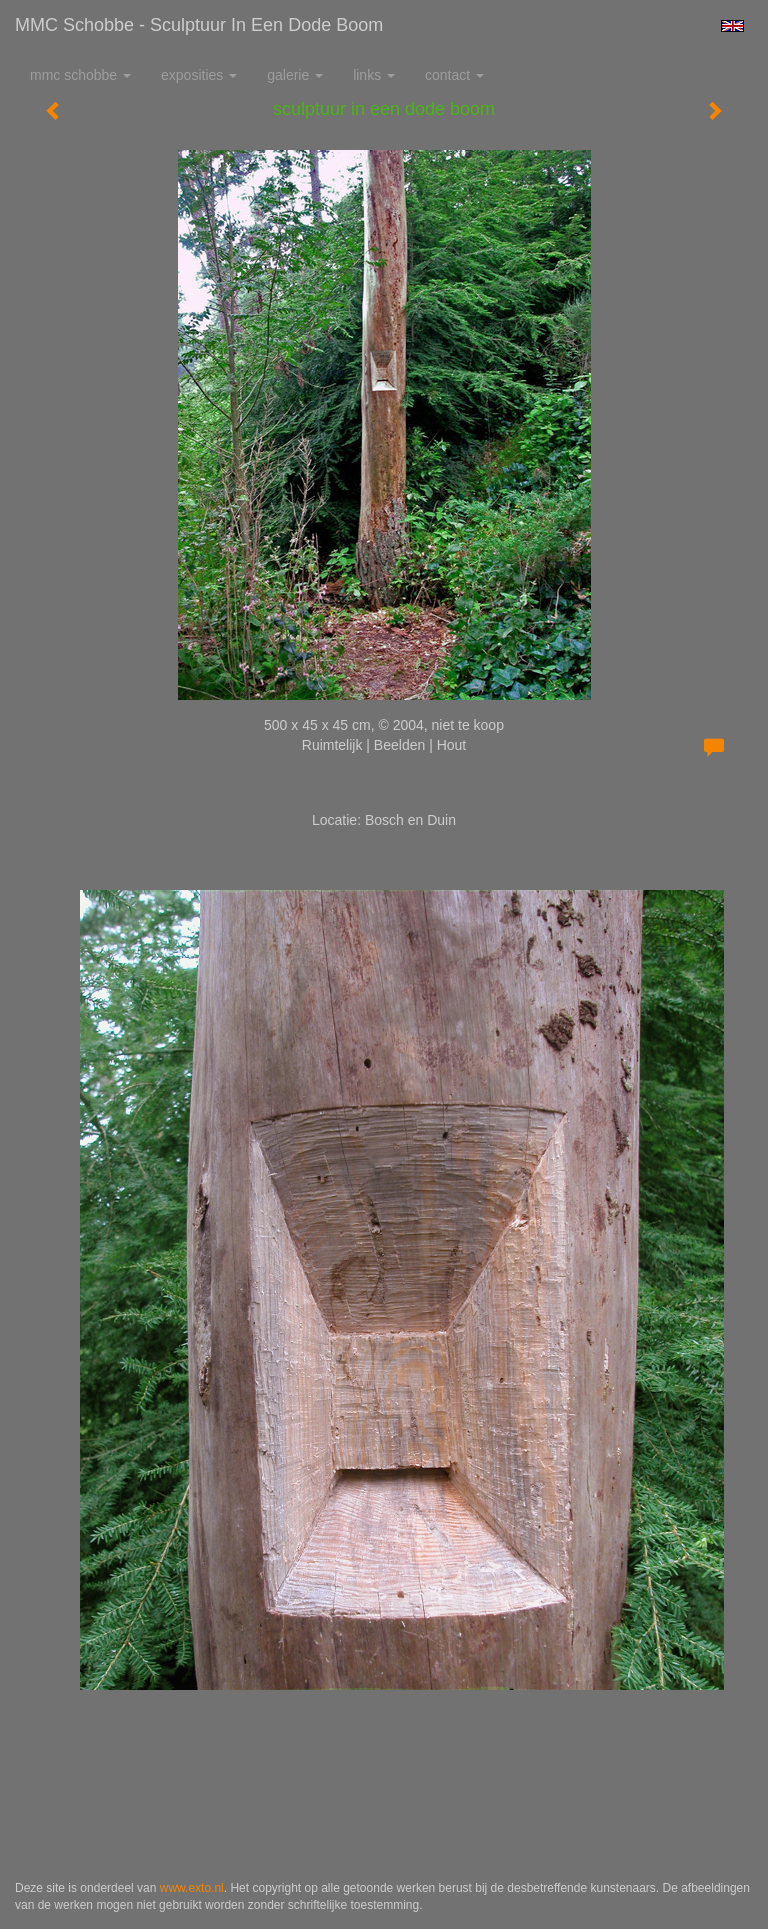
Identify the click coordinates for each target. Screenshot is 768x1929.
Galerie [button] (295, 75)
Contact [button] (454, 75)
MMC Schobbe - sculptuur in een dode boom (199, 25)
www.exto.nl (192, 1888)
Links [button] (374, 75)
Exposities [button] (199, 75)
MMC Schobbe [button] (80, 75)
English (732, 26)
